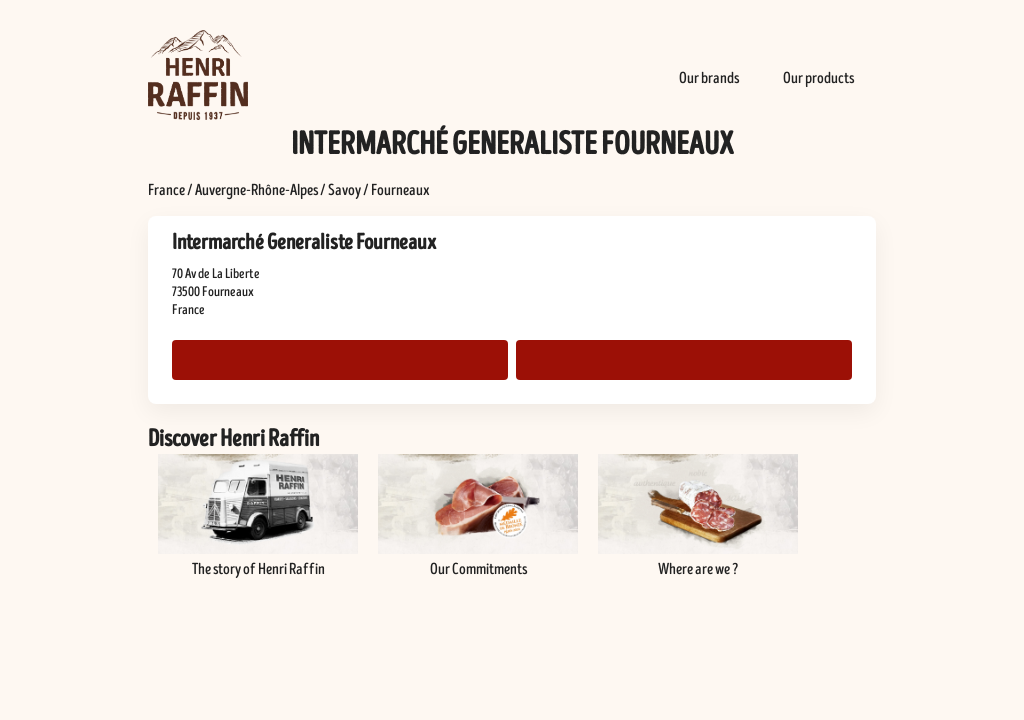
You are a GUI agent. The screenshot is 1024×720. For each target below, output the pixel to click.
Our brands (709, 78)
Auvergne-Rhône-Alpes (256, 190)
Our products (818, 78)
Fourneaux (400, 190)
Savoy (344, 190)
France (166, 190)
